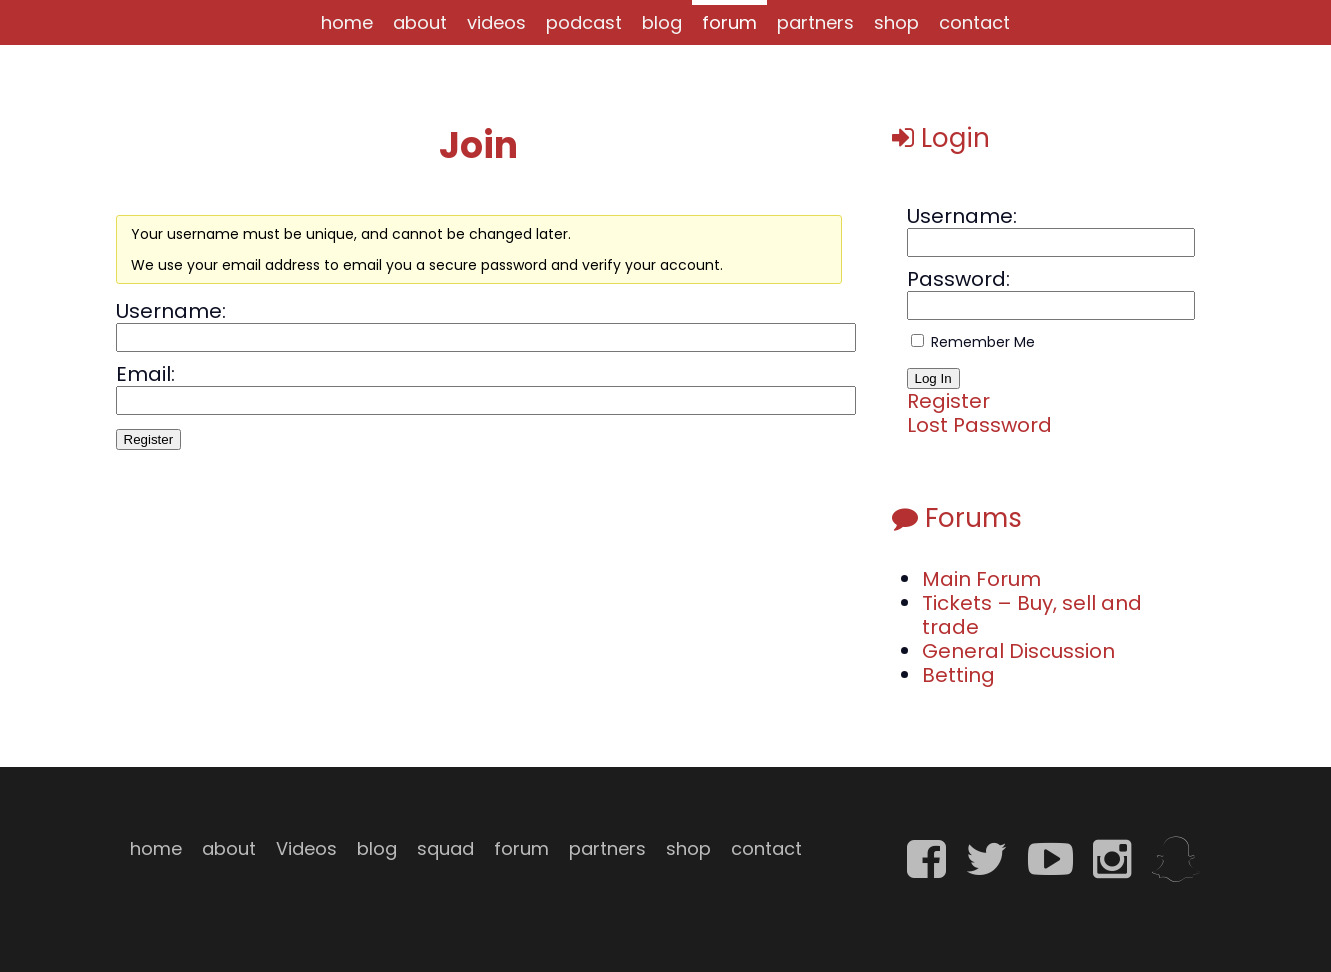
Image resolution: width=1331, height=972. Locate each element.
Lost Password (979, 425)
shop (896, 22)
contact (974, 22)
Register (149, 439)
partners (815, 22)
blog (662, 22)
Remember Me (983, 342)
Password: (958, 279)
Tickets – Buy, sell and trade (1032, 615)
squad (445, 849)
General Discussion (1018, 651)
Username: (171, 311)
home (347, 22)
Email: (145, 374)
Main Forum (981, 579)
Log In (933, 378)
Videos (306, 849)
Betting (958, 675)
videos (496, 22)
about (420, 22)
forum (729, 22)
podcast (584, 22)
